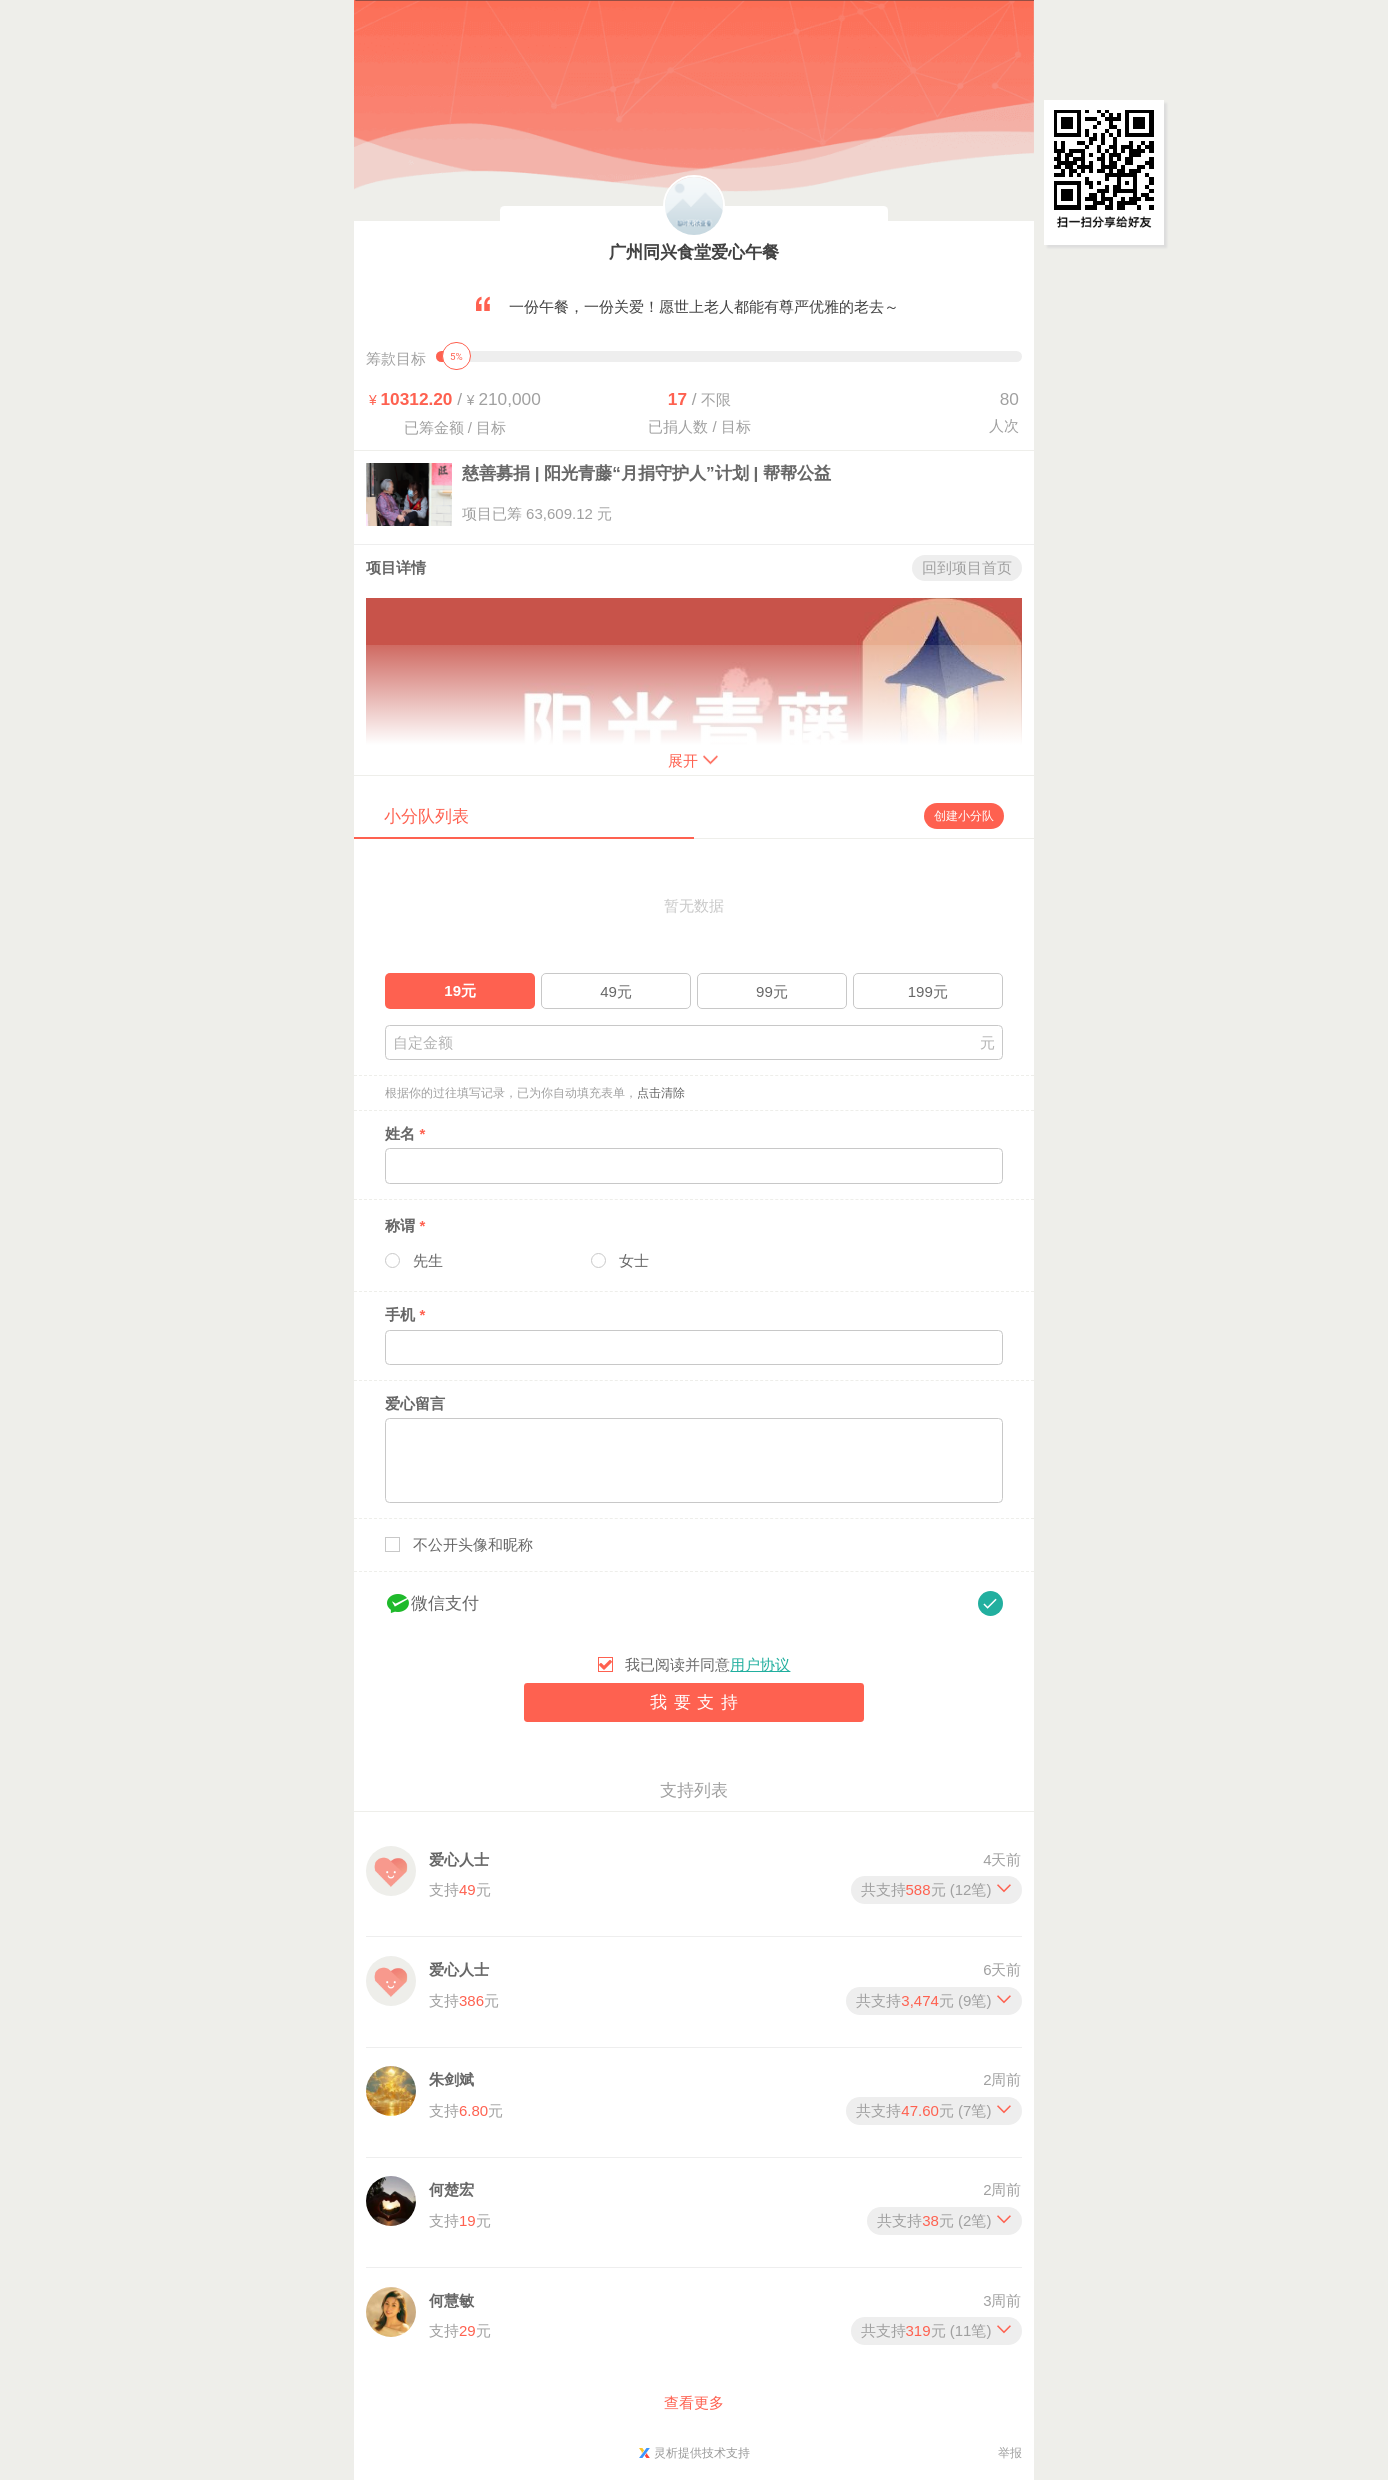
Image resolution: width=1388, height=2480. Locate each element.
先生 (428, 1260)
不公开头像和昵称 (473, 1544)
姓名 (405, 1133)
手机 (405, 1314)
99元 (772, 991)
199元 (928, 991)
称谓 (405, 1225)
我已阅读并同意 (707, 1664)
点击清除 (661, 1093)
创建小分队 (964, 816)
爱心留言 (415, 1403)
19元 (460, 990)
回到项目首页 (967, 567)
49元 (616, 991)
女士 (634, 1260)
